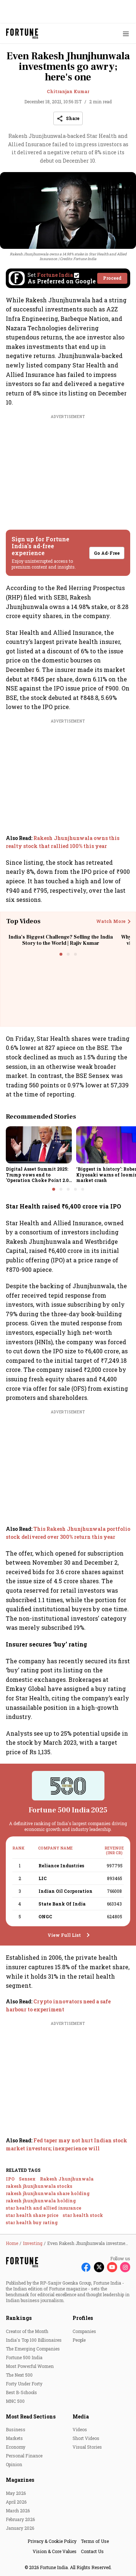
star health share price (32, 2215)
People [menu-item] (79, 2340)
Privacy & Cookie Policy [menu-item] (52, 2541)
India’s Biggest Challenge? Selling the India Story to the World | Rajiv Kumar (60, 940)
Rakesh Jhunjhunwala (67, 2179)
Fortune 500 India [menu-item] (24, 2357)
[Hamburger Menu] (125, 33)
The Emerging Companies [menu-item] (33, 2349)
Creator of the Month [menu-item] (27, 2331)
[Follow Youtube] (112, 2267)
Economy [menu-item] (15, 2447)
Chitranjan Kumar (68, 91)
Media (81, 2416)
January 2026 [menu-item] (20, 2528)
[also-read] (68, 842)
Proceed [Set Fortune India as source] (112, 278)
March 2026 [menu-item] (18, 2510)
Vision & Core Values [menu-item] (55, 2551)
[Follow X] (99, 2267)
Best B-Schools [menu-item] (21, 2392)
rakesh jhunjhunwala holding (41, 2200)
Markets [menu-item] (14, 2438)
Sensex (27, 2179)
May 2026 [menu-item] (16, 2493)
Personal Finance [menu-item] (24, 2455)
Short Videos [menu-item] (86, 2438)
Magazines (20, 2479)
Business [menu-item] (15, 2429)
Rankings (19, 2317)
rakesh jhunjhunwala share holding (48, 2193)
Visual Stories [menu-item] (87, 2447)
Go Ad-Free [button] (107, 553)
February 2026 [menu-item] (20, 2519)
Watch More (110, 921)
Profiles (83, 2317)
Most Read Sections (30, 2416)
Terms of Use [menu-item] (95, 2541)
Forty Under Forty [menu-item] (24, 2383)
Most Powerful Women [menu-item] (30, 2366)
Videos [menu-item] (80, 2429)
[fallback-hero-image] (39, 1144)
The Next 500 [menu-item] (19, 2375)
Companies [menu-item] (84, 2331)
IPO (10, 2179)
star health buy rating (32, 2222)
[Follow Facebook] (86, 2267)
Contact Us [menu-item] (92, 2551)
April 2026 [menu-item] (16, 2502)
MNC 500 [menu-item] (15, 2401)
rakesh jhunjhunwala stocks (39, 2186)
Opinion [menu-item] (14, 2464)
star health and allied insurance (43, 2208)
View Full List (64, 1935)
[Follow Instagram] (125, 2267)
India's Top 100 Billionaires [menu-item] (34, 2340)
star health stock (83, 2215)
